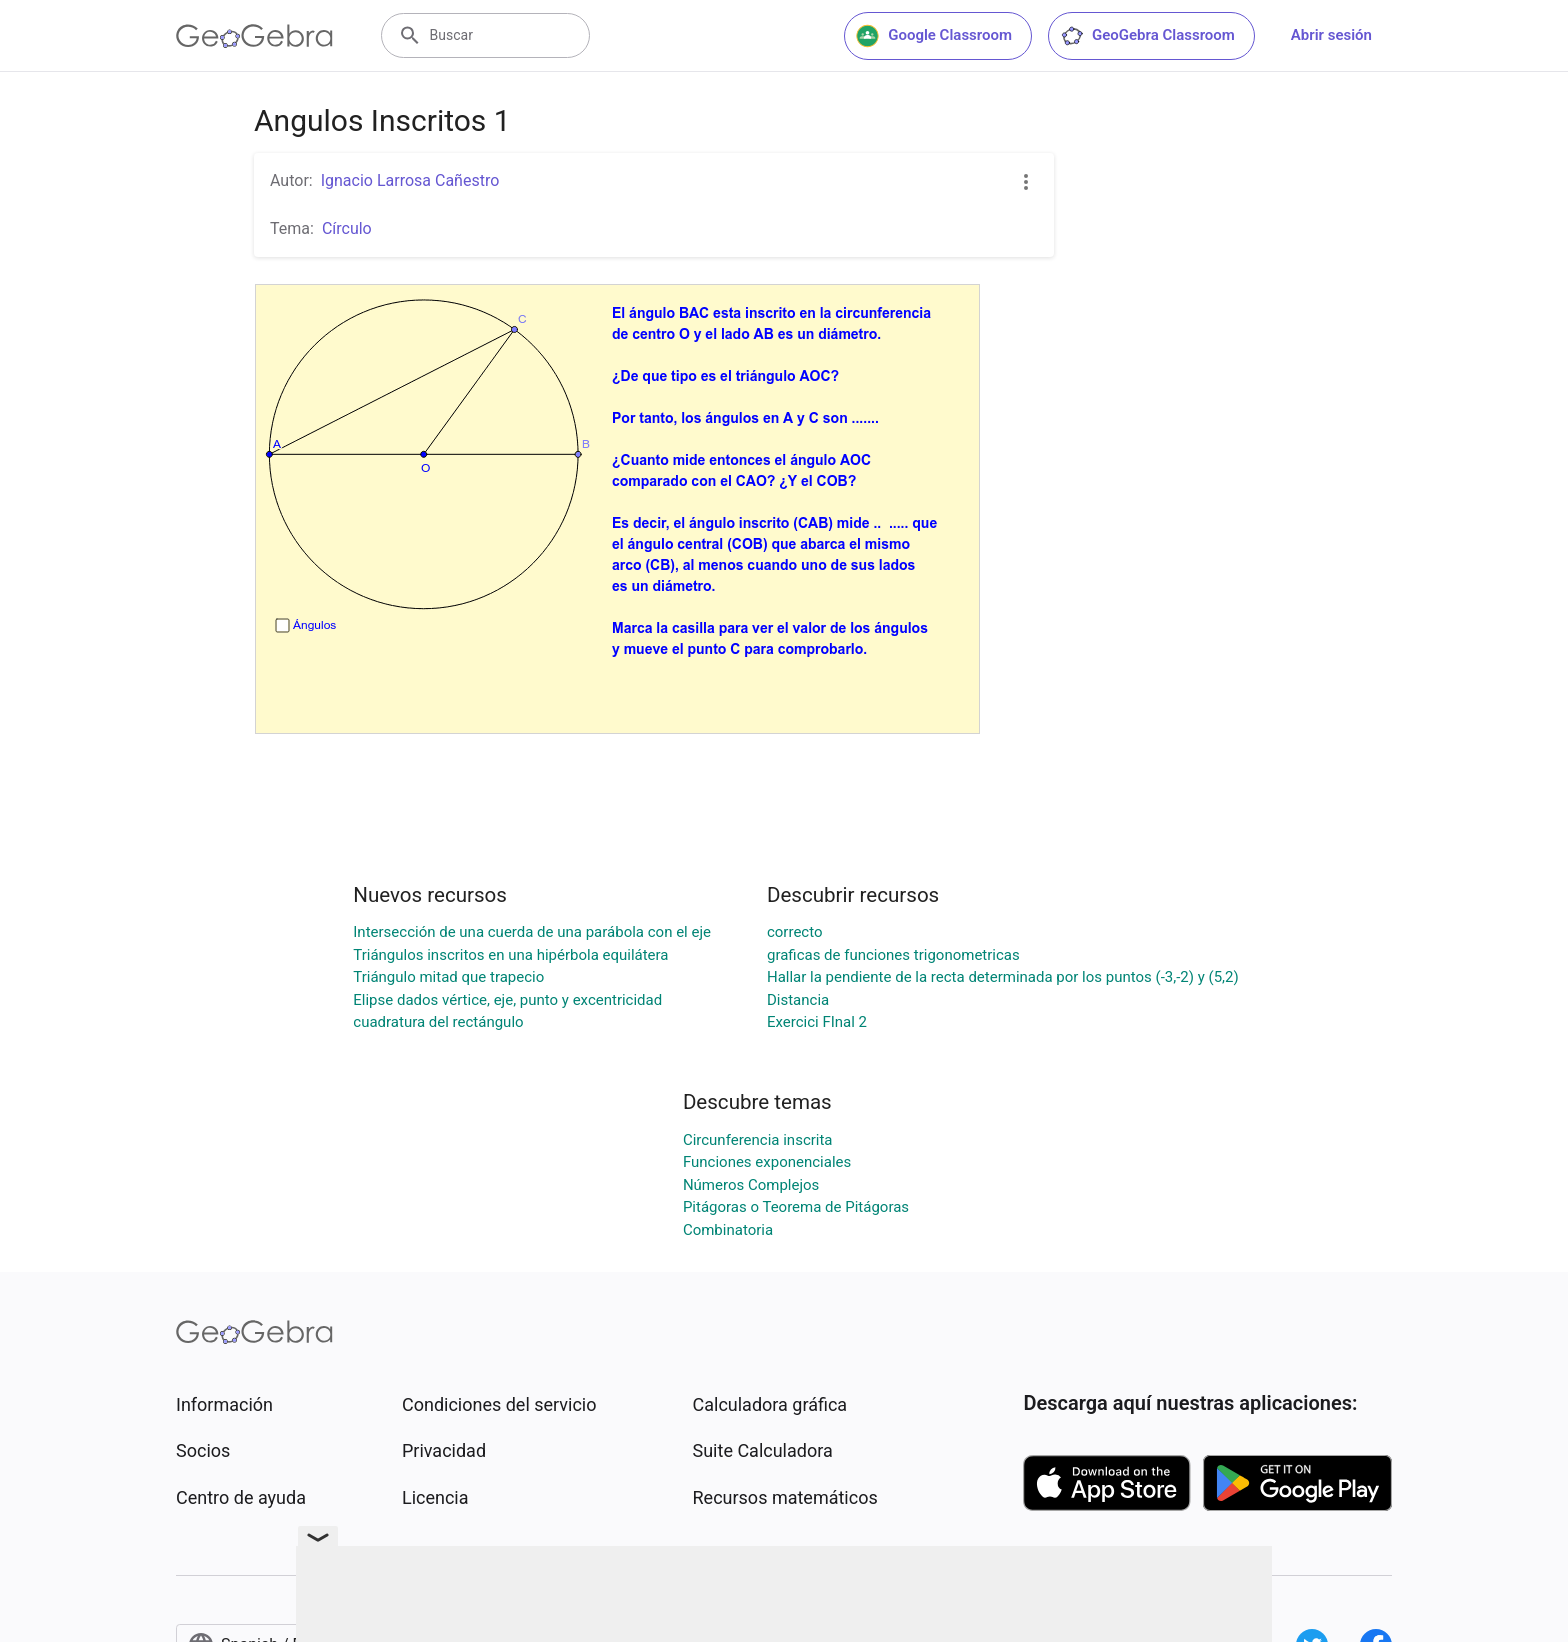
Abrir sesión (1331, 35)
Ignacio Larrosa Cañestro (410, 180)
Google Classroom (934, 36)
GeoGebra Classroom (1147, 36)
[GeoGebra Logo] (254, 36)
